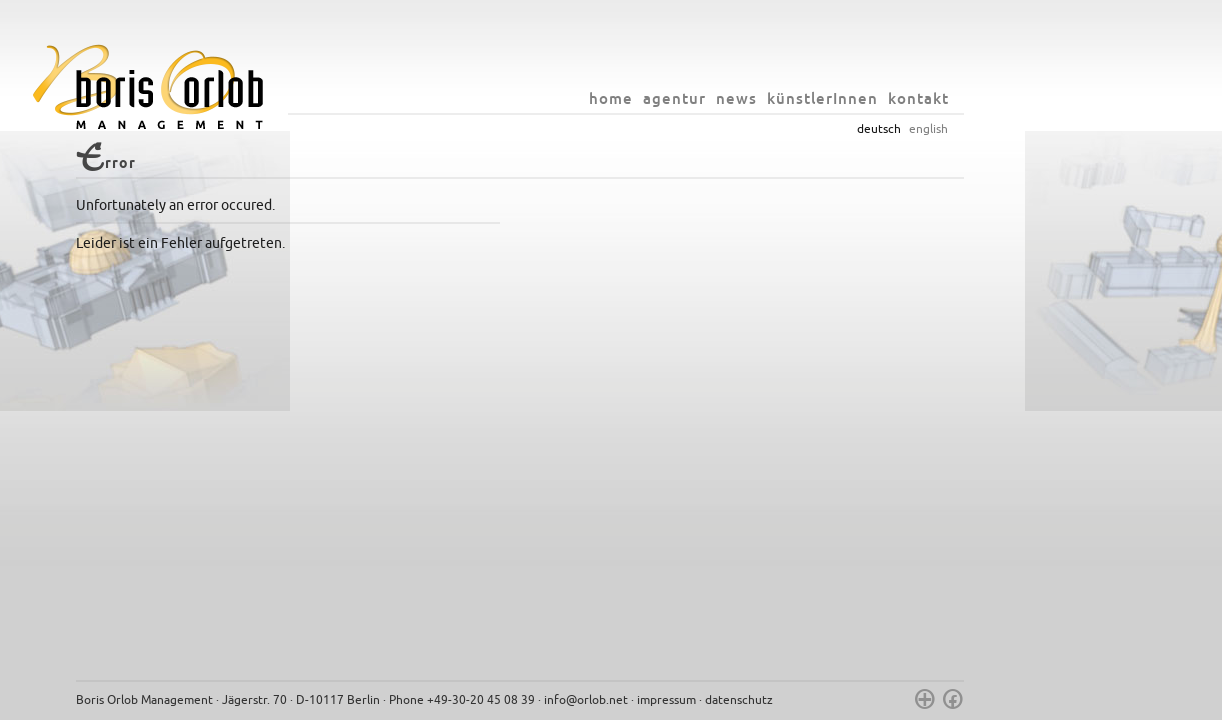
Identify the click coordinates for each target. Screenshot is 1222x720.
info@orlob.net (677, 700)
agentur (765, 98)
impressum (757, 700)
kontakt (1009, 98)
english (1019, 129)
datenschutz (830, 700)
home (702, 98)
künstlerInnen (913, 98)
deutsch (970, 129)
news (827, 98)
